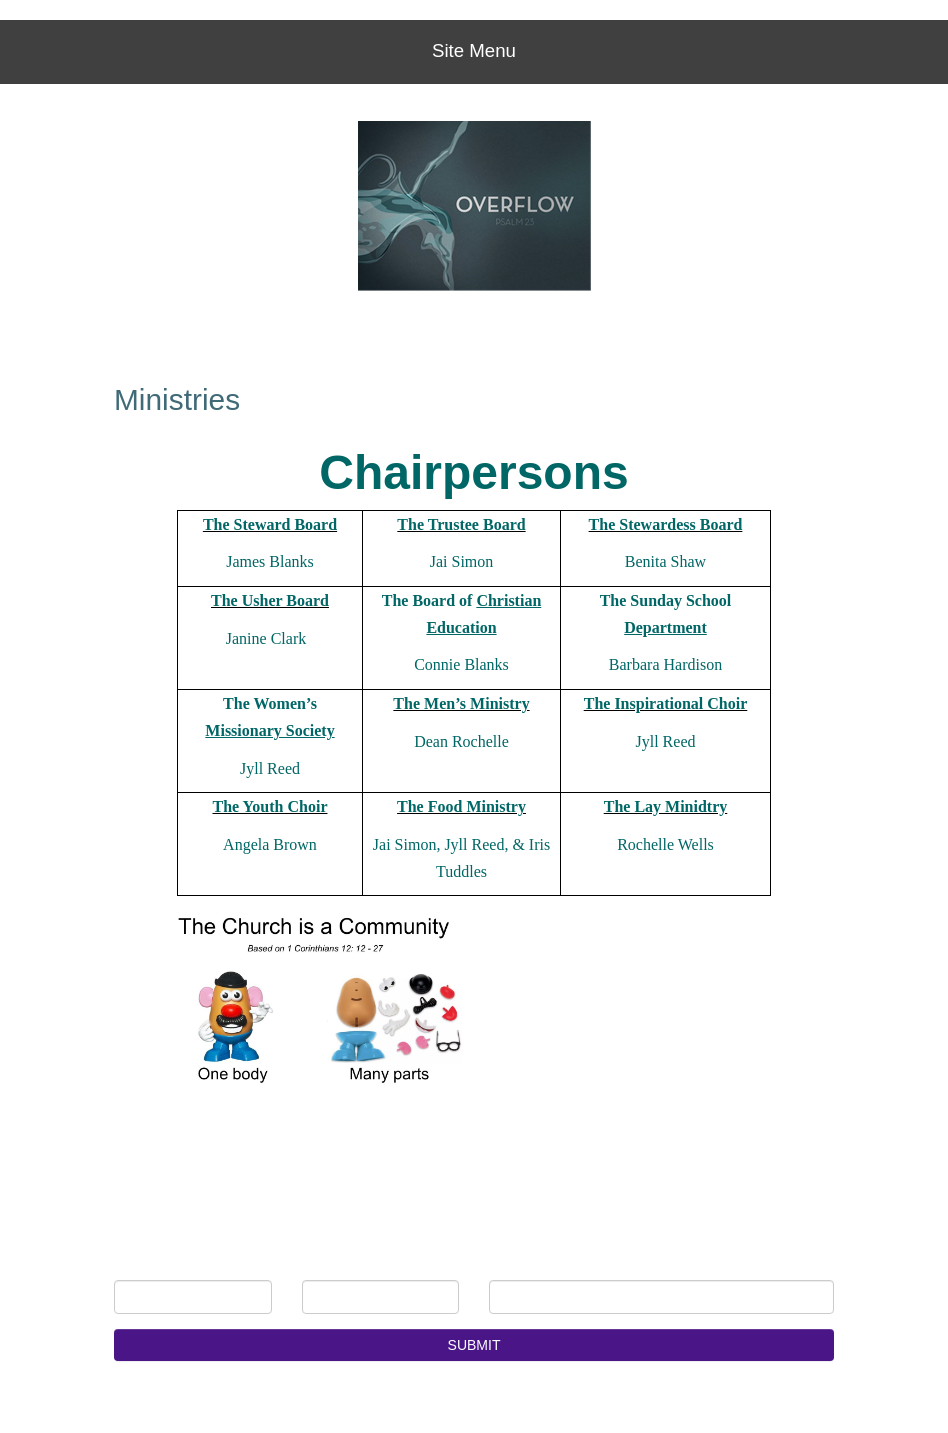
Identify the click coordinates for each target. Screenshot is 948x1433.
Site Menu (474, 50)
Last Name (363, 1264)
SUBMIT (474, 1345)
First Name (175, 1264)
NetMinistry (356, 1404)
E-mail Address (564, 1264)
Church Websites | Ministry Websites (212, 1404)
